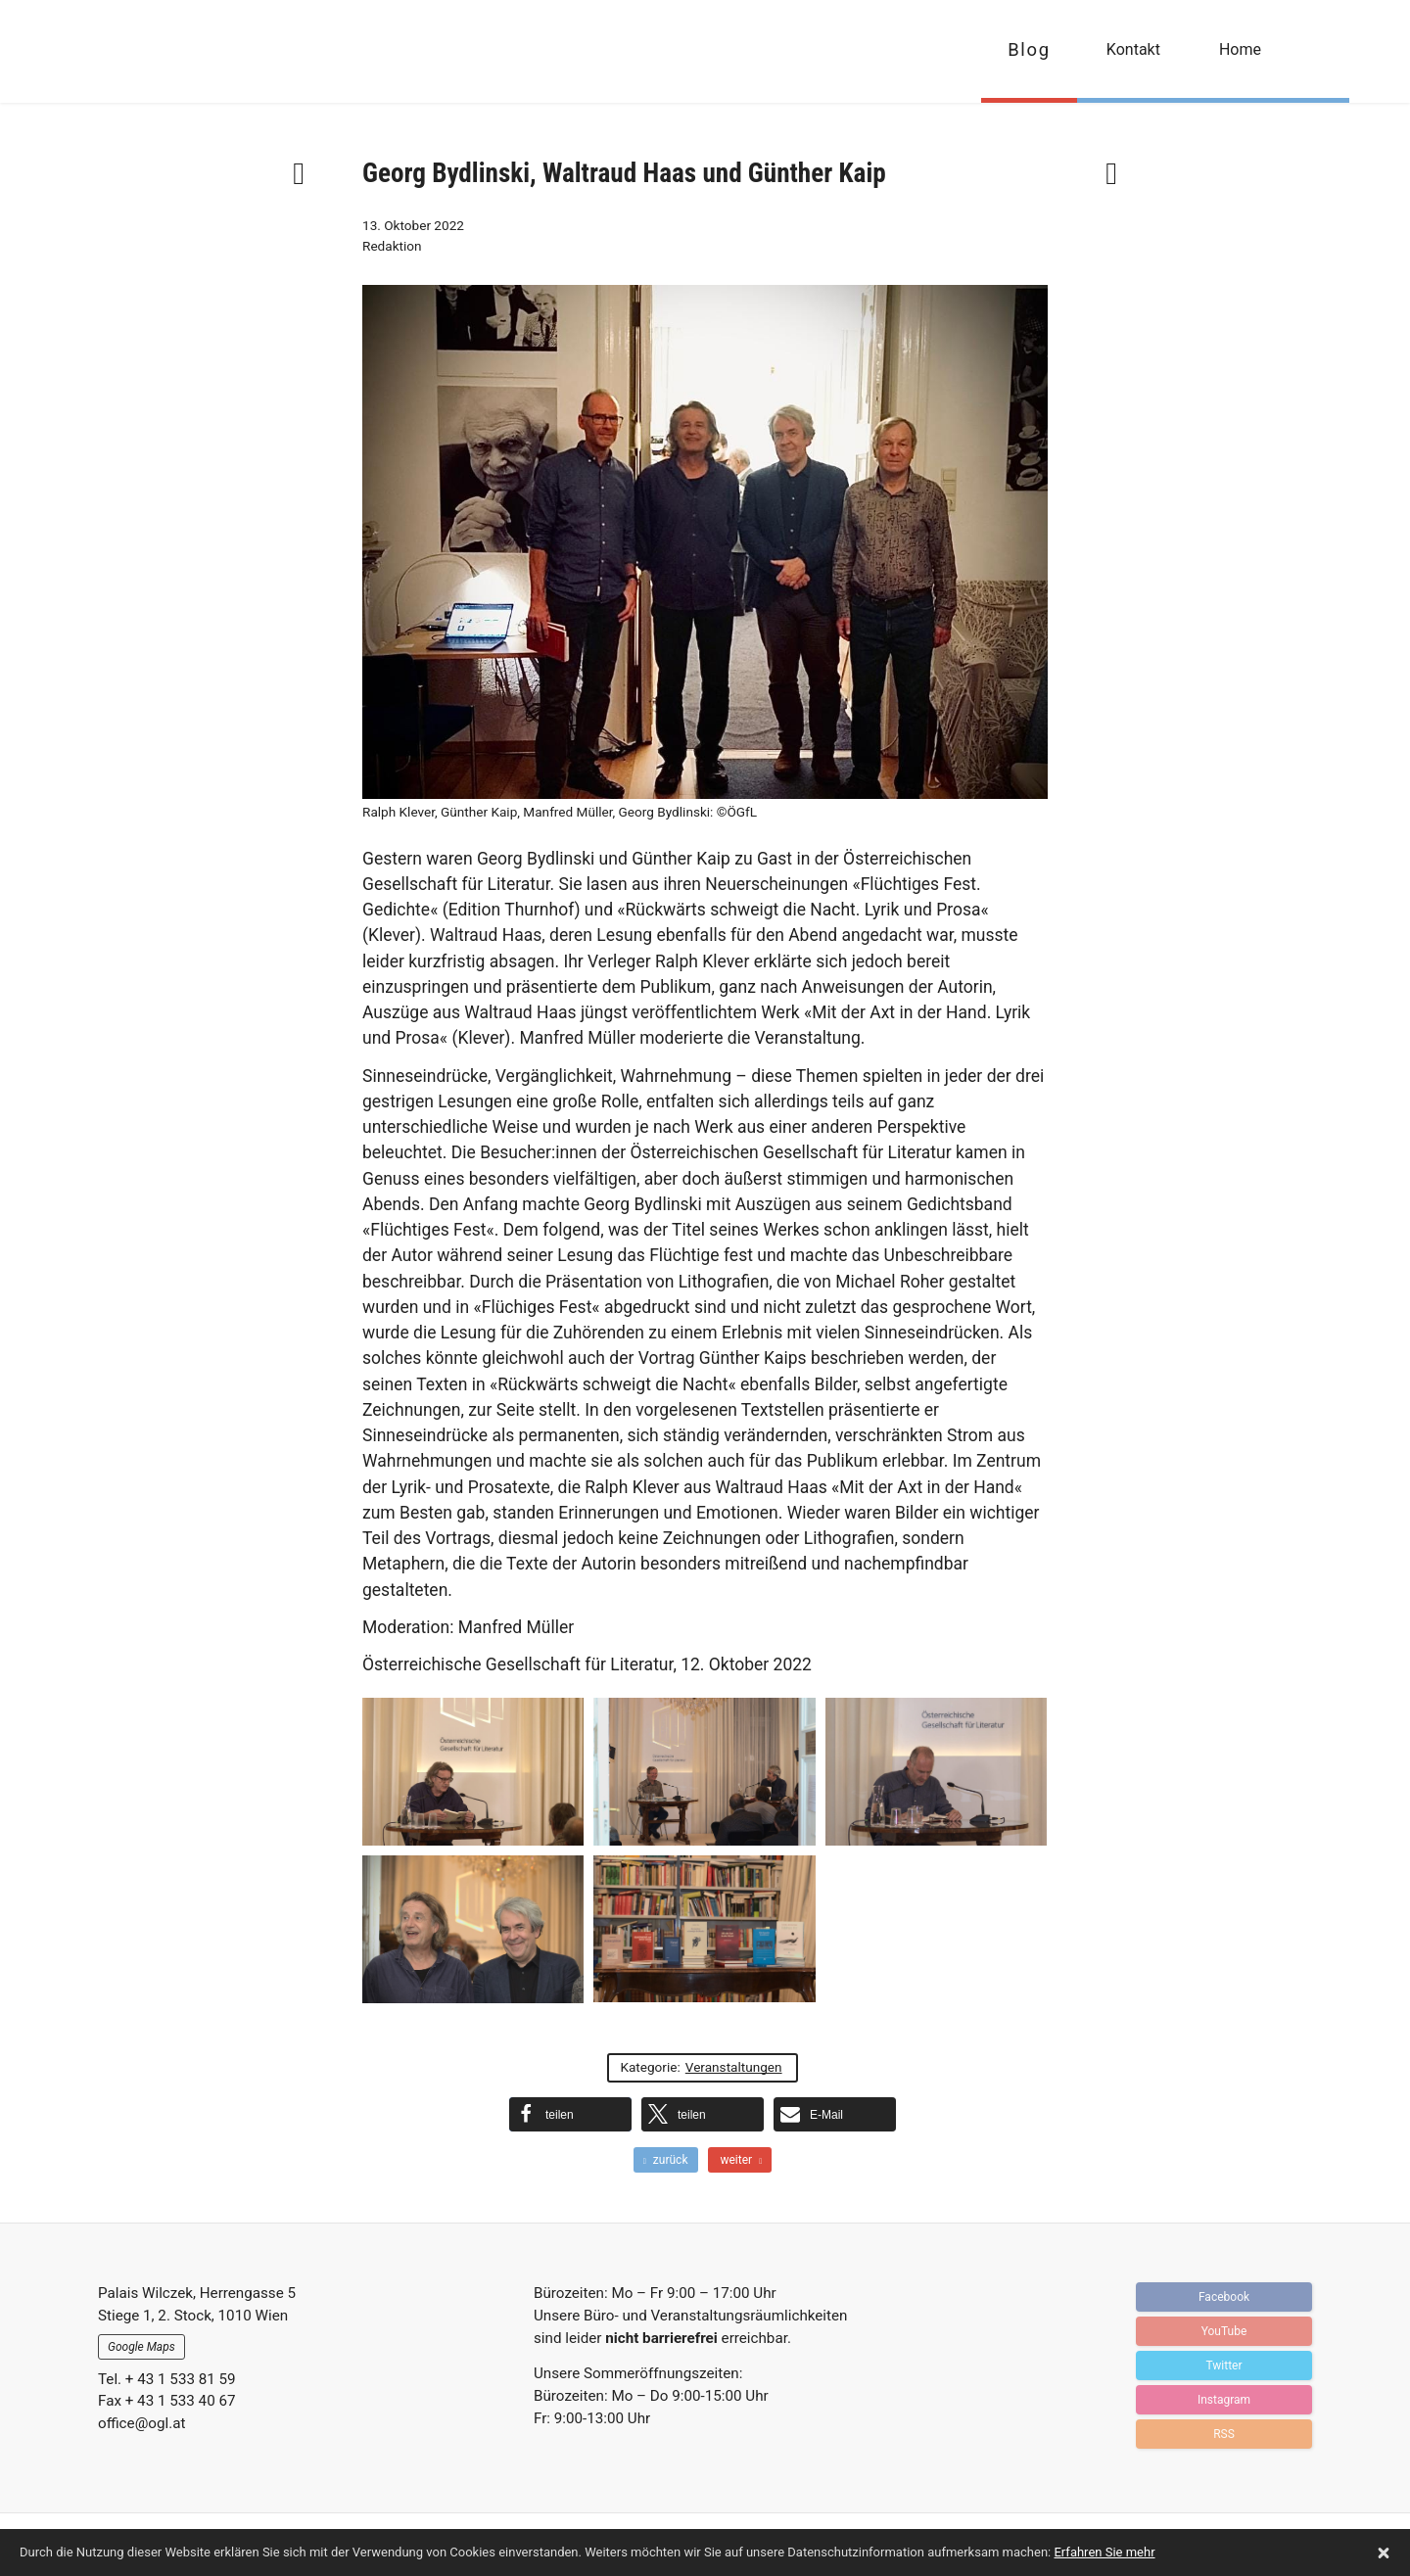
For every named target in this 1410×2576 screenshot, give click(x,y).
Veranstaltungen (733, 2067)
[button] (570, 2114)
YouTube (1224, 2331)
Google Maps (141, 2347)
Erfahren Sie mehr (1104, 2552)
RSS (1224, 2434)
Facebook (1223, 2297)
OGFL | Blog (198, 51)
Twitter (1223, 2365)
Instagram (1224, 2400)
